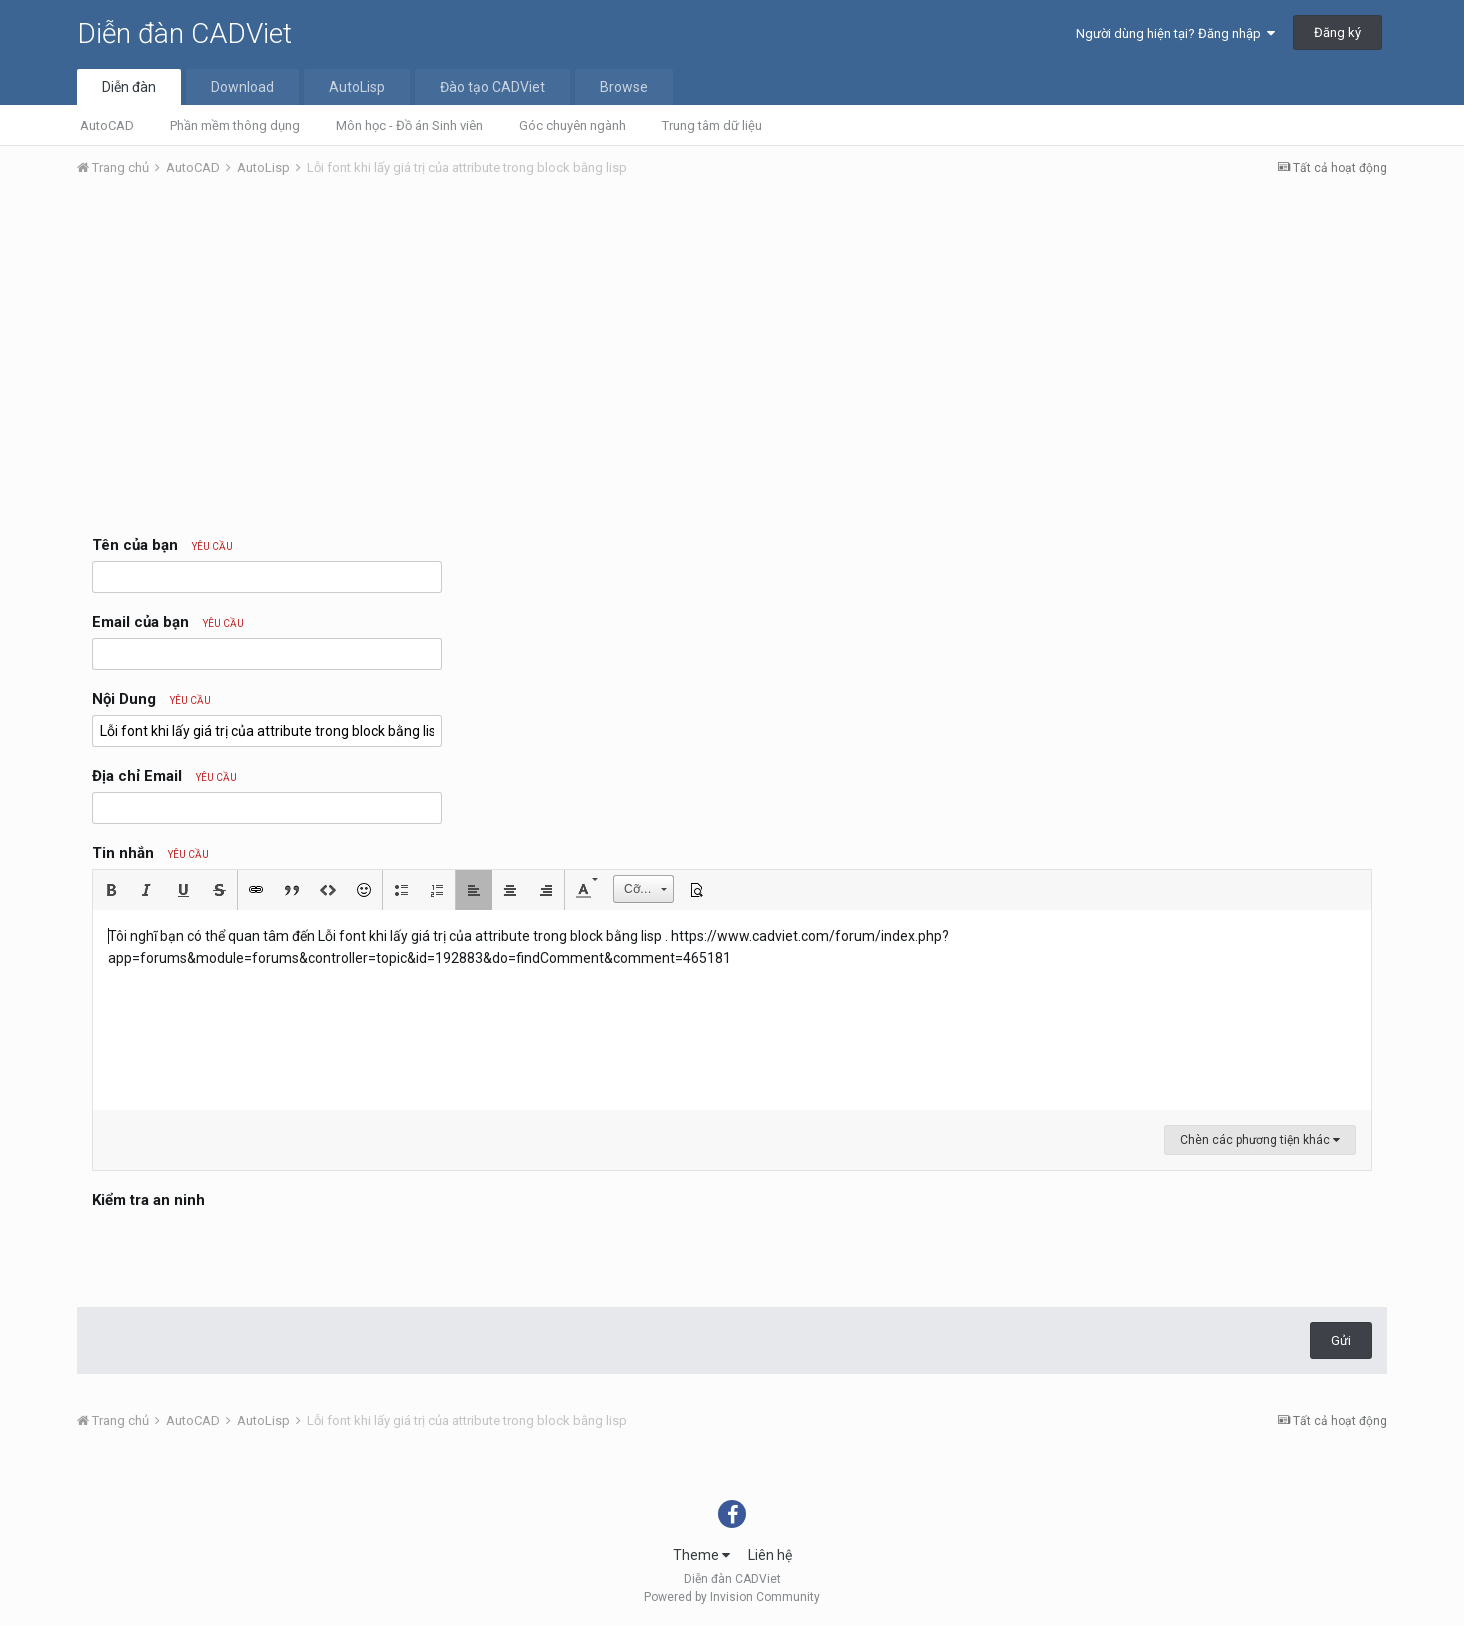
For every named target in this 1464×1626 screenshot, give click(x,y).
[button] (111, 890)
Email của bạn (168, 622)
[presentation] (244, 1253)
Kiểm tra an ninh (148, 1200)
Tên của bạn (162, 545)
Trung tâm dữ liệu (712, 125)
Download (242, 87)
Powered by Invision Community (732, 1597)
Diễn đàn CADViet (184, 33)
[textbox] (732, 1010)
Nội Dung (151, 699)
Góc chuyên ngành (572, 125)
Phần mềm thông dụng (235, 125)
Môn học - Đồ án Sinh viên (409, 125)
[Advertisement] (732, 343)
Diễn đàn (129, 87)
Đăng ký (1337, 32)
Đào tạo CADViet (492, 87)
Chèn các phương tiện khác (1260, 1140)
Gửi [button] (1341, 1340)
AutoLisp (357, 87)
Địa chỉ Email (164, 776)
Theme (701, 1555)
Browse (624, 87)
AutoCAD (107, 125)
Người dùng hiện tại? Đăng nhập (1175, 33)
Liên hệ (770, 1555)
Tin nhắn (150, 853)
